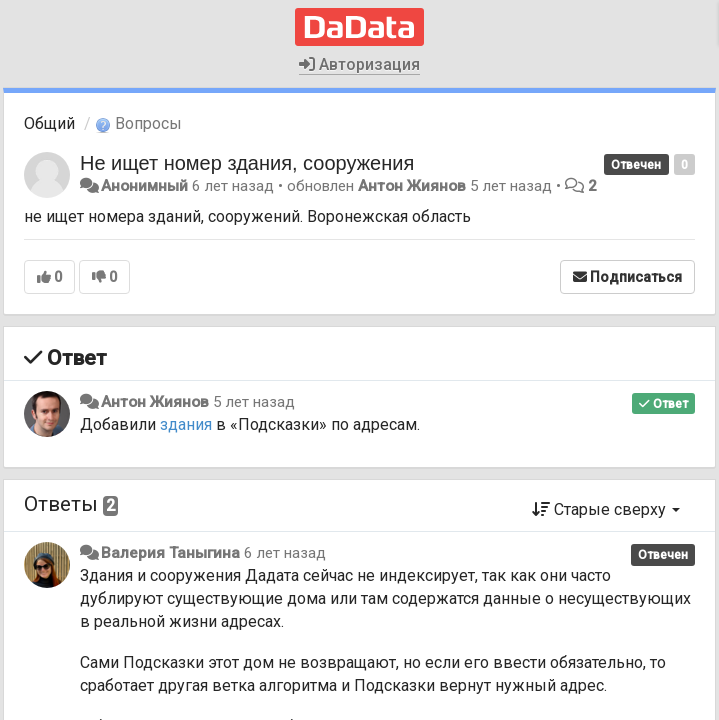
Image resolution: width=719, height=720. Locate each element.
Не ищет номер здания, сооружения (247, 163)
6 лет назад (285, 553)
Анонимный (144, 186)
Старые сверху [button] (606, 509)
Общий (49, 123)
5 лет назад (254, 402)
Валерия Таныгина (170, 553)
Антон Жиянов (412, 186)
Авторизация (359, 64)
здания (186, 424)
